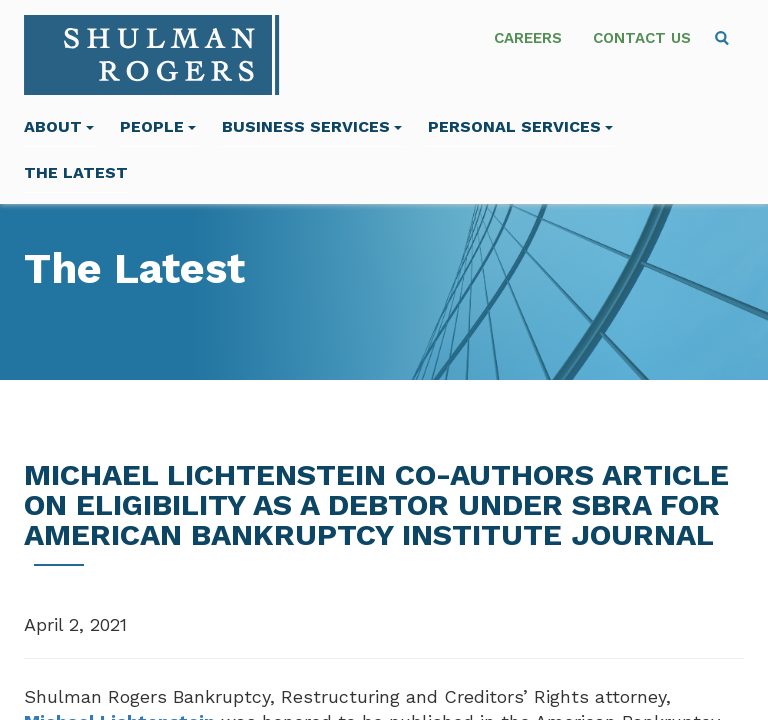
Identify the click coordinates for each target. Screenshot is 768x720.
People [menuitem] (158, 126)
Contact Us (642, 38)
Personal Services (520, 126)
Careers (528, 38)
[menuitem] (722, 38)
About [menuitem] (59, 126)
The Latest (76, 172)
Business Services (312, 126)
